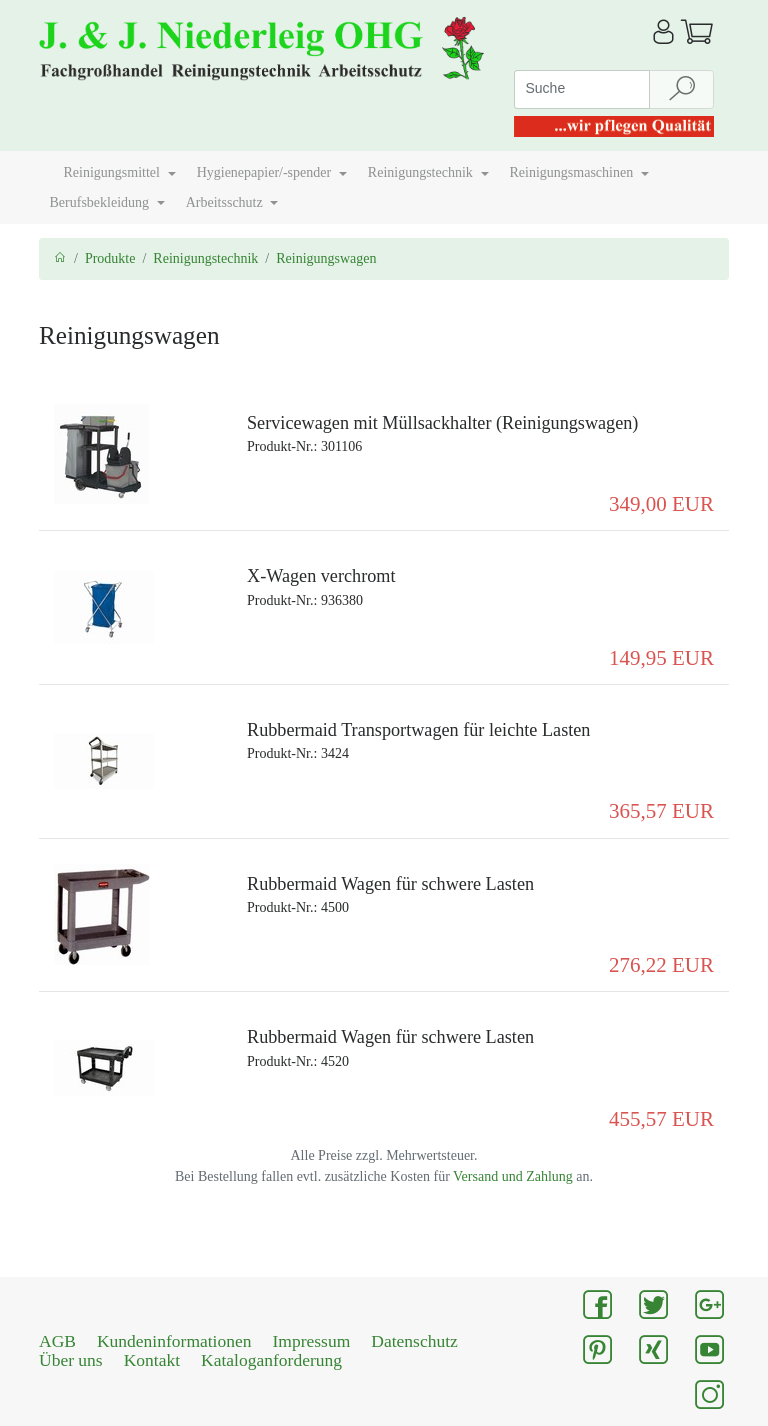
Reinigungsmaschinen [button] (573, 172)
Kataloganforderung (271, 1360)
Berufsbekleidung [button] (101, 202)
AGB (57, 1341)
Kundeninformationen (174, 1341)
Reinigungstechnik (205, 258)
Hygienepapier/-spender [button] (266, 172)
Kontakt (152, 1360)
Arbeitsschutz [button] (226, 202)
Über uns (71, 1360)
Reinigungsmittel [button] (114, 172)
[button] (46, 165)
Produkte (110, 258)
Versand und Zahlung (513, 1176)
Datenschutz (414, 1341)
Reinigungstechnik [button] (422, 172)
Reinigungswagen (326, 258)
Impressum (312, 1341)
